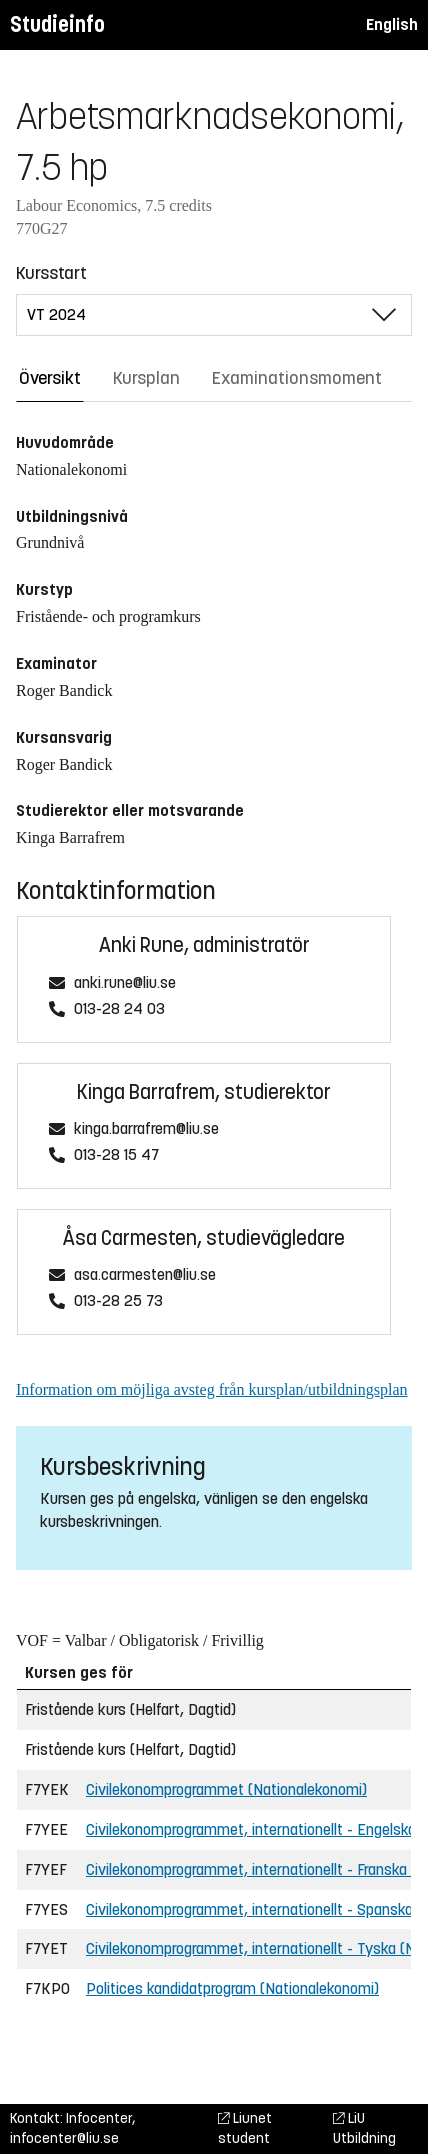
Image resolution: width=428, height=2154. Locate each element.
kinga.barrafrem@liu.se (146, 1129)
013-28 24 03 (119, 1009)
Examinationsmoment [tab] (297, 378)
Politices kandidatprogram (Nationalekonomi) (232, 1988)
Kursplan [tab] (146, 378)
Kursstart (51, 273)
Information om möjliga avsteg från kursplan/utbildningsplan (211, 1389)
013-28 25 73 (118, 1301)
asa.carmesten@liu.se (145, 1275)
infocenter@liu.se (64, 2138)
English (392, 24)
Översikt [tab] (50, 378)
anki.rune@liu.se (125, 983)
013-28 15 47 (116, 1155)
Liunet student (245, 2128)
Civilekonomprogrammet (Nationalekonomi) (226, 1789)
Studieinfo (57, 24)
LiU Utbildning (364, 2128)
